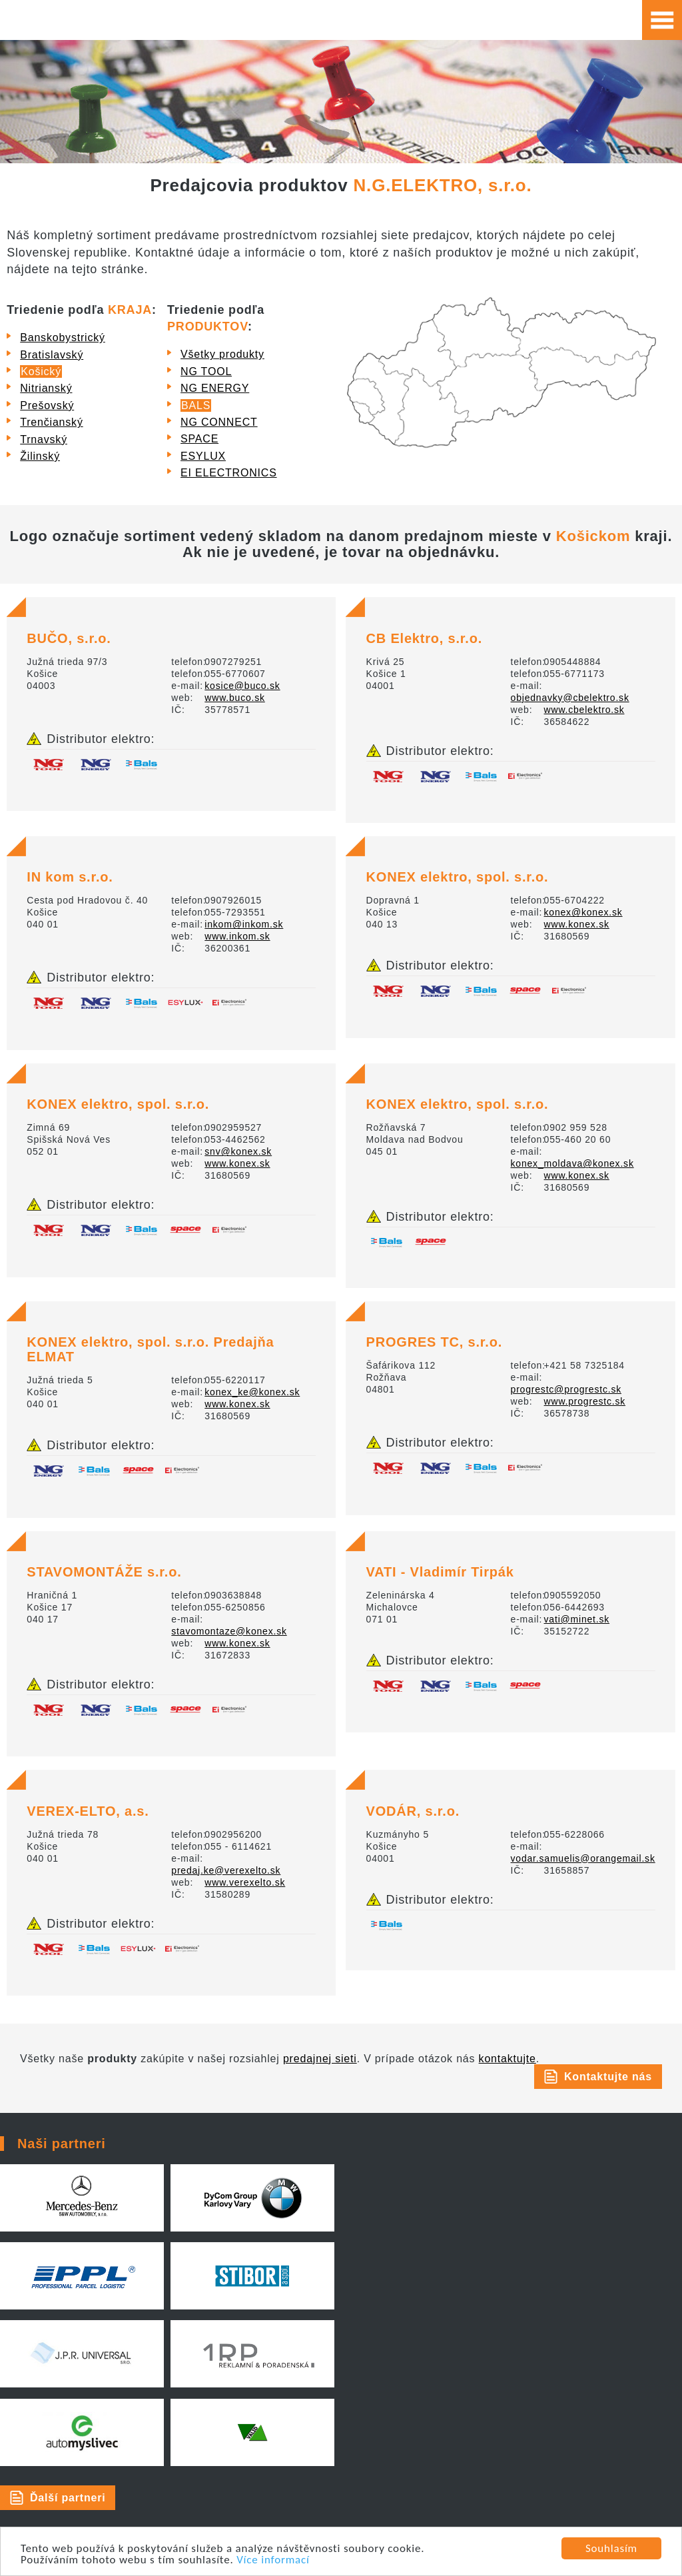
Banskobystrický (62, 337)
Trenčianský (51, 422)
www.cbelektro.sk (584, 709)
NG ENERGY (214, 388)
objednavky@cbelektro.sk (570, 697)
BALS (195, 405)
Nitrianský (46, 388)
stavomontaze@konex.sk (228, 1631)
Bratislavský (51, 354)
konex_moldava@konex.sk (572, 1163)
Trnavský (43, 439)
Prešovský (47, 405)
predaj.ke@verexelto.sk (225, 1870)
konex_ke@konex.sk (252, 1392)
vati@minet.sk (577, 1619)
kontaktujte (507, 2058)
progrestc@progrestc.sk (566, 1389)
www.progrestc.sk (585, 1401)
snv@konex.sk (238, 1151)
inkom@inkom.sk (243, 924)
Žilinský (40, 456)
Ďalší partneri (67, 2497)
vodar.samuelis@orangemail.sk (583, 1858)
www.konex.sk (576, 924)
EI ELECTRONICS (228, 472)
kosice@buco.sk (242, 685)
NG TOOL (206, 371)
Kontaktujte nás (608, 2076)
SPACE (199, 438)
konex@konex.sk (583, 912)
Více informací (273, 2560)
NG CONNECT (219, 422)
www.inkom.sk (237, 936)
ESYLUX (203, 456)
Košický (41, 371)
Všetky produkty (222, 354)
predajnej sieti (320, 2058)
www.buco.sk (234, 697)
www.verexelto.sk (244, 1882)
